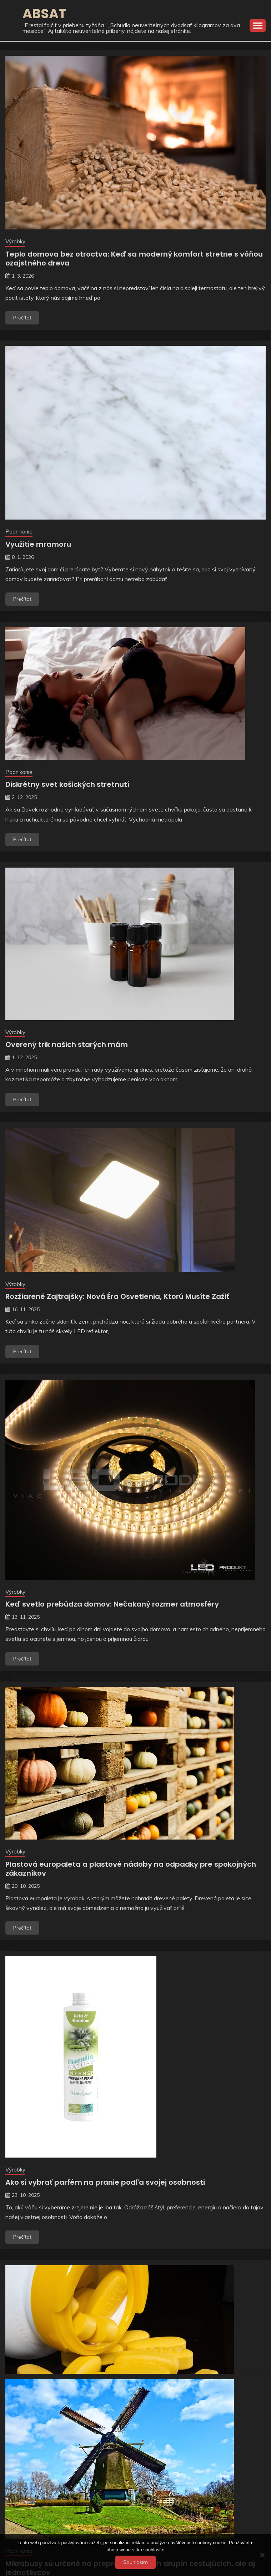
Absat (44, 13)
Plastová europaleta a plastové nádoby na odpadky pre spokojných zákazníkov (130, 1868)
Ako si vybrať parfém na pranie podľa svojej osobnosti (105, 2182)
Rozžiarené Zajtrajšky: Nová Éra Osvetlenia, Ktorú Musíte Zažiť (117, 1296)
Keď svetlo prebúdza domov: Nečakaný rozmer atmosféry (112, 1604)
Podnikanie (18, 531)
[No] (262, 2554)
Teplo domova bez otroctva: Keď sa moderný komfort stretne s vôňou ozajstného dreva (134, 258)
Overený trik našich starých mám (66, 1044)
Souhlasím (135, 2562)
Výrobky (15, 241)
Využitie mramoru (38, 544)
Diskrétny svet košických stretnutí (67, 784)
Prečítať (22, 317)
